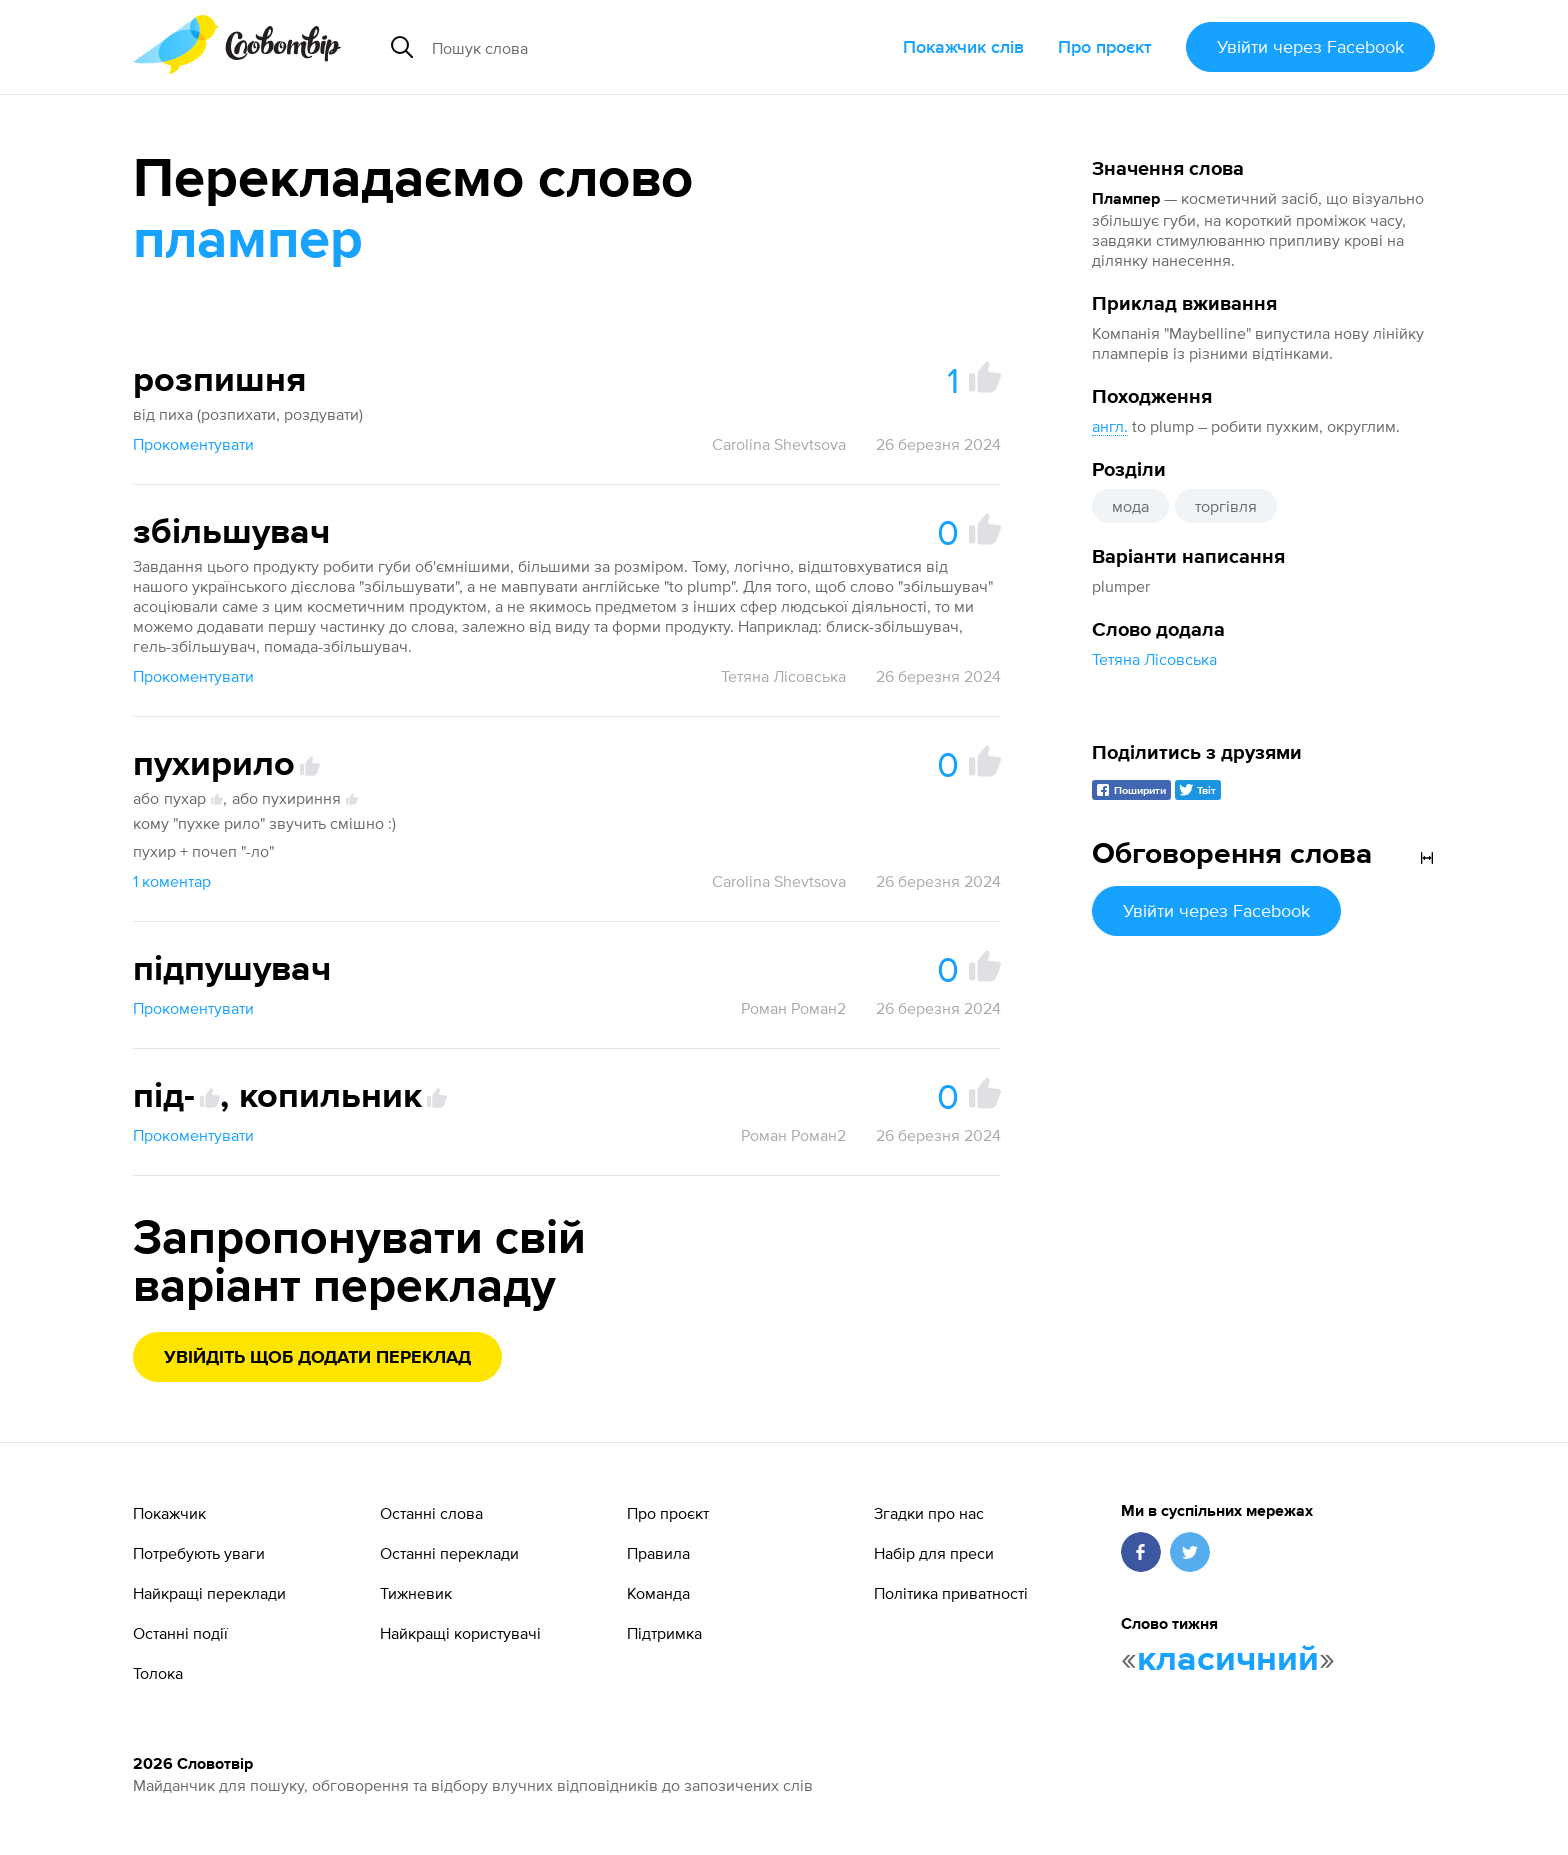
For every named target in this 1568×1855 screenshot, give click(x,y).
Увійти (1310, 46)
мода (1130, 506)
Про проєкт (1105, 46)
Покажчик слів (963, 46)
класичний (1228, 1660)
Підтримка (664, 1633)
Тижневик (416, 1593)
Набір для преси (934, 1553)
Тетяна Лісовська (1154, 659)
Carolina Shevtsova (779, 444)
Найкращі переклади (209, 1593)
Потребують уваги (199, 1553)
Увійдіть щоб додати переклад (317, 1358)
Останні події (180, 1633)
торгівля (1226, 506)
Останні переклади (449, 1553)
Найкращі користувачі (460, 1633)
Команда (658, 1593)
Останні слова (431, 1513)
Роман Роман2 (793, 1008)
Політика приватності (951, 1593)
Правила (658, 1553)
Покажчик (169, 1513)
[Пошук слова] (610, 47)
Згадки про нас (929, 1513)
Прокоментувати (193, 444)
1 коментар (172, 881)
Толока (158, 1673)
